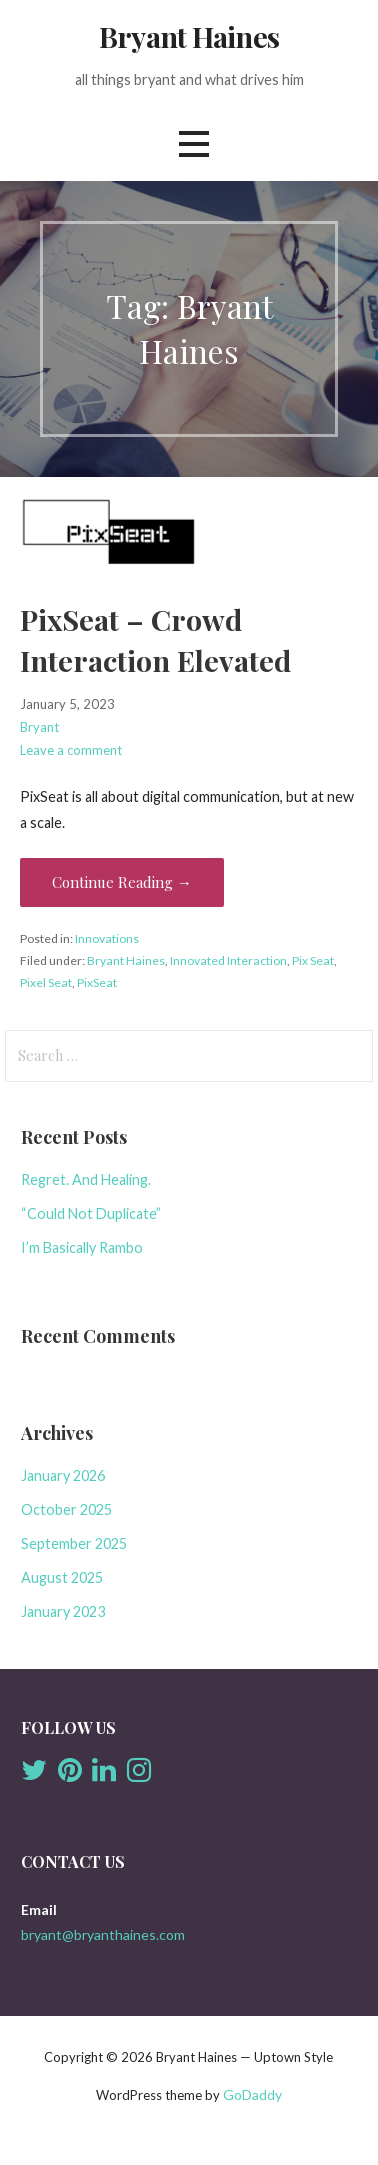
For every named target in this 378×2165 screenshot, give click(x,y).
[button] (194, 143)
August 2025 (62, 1577)
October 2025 (66, 1509)
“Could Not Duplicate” (91, 1213)
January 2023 (63, 1611)
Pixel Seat (46, 982)
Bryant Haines (189, 36)
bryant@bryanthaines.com (103, 1934)
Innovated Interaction (228, 960)
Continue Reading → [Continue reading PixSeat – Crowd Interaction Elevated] (122, 882)
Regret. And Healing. (86, 1179)
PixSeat (97, 982)
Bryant (39, 727)
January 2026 (63, 1475)
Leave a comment (71, 750)
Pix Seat (313, 960)
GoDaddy (252, 2094)
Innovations (107, 938)
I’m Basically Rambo (82, 1247)
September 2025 (74, 1543)
